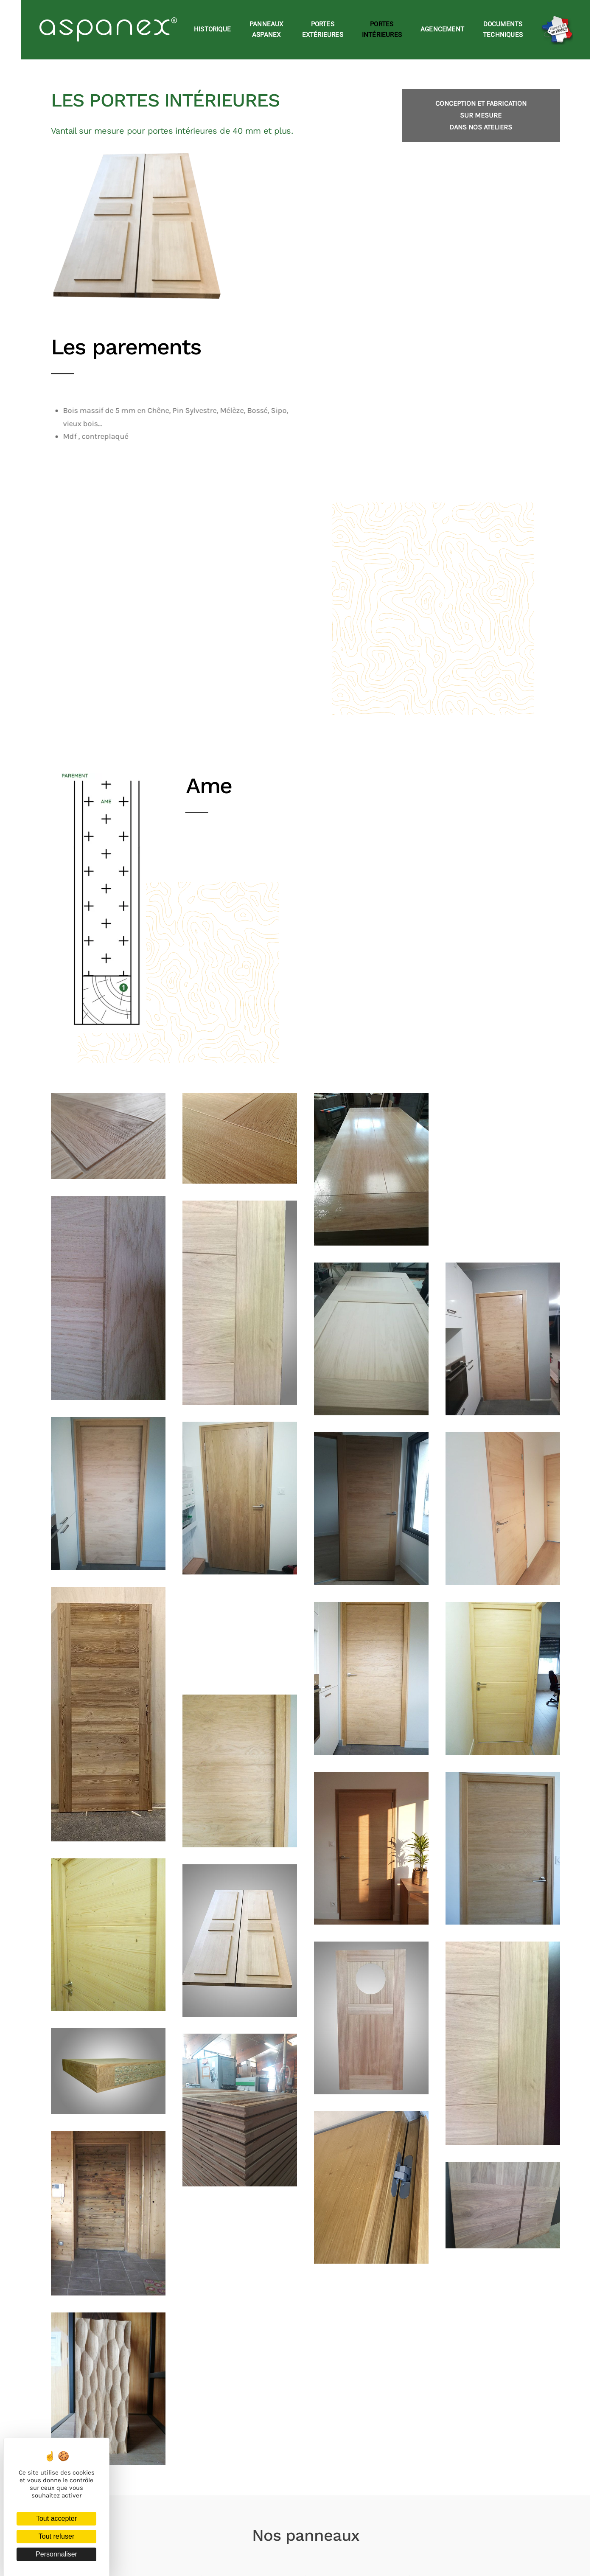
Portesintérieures (382, 29)
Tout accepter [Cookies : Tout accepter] (56, 2518)
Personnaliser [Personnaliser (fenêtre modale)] (56, 2554)
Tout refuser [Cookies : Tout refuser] (56, 2536)
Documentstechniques (503, 29)
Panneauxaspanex (266, 29)
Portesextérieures (322, 29)
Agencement (442, 29)
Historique (212, 29)
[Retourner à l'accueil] (109, 29)
